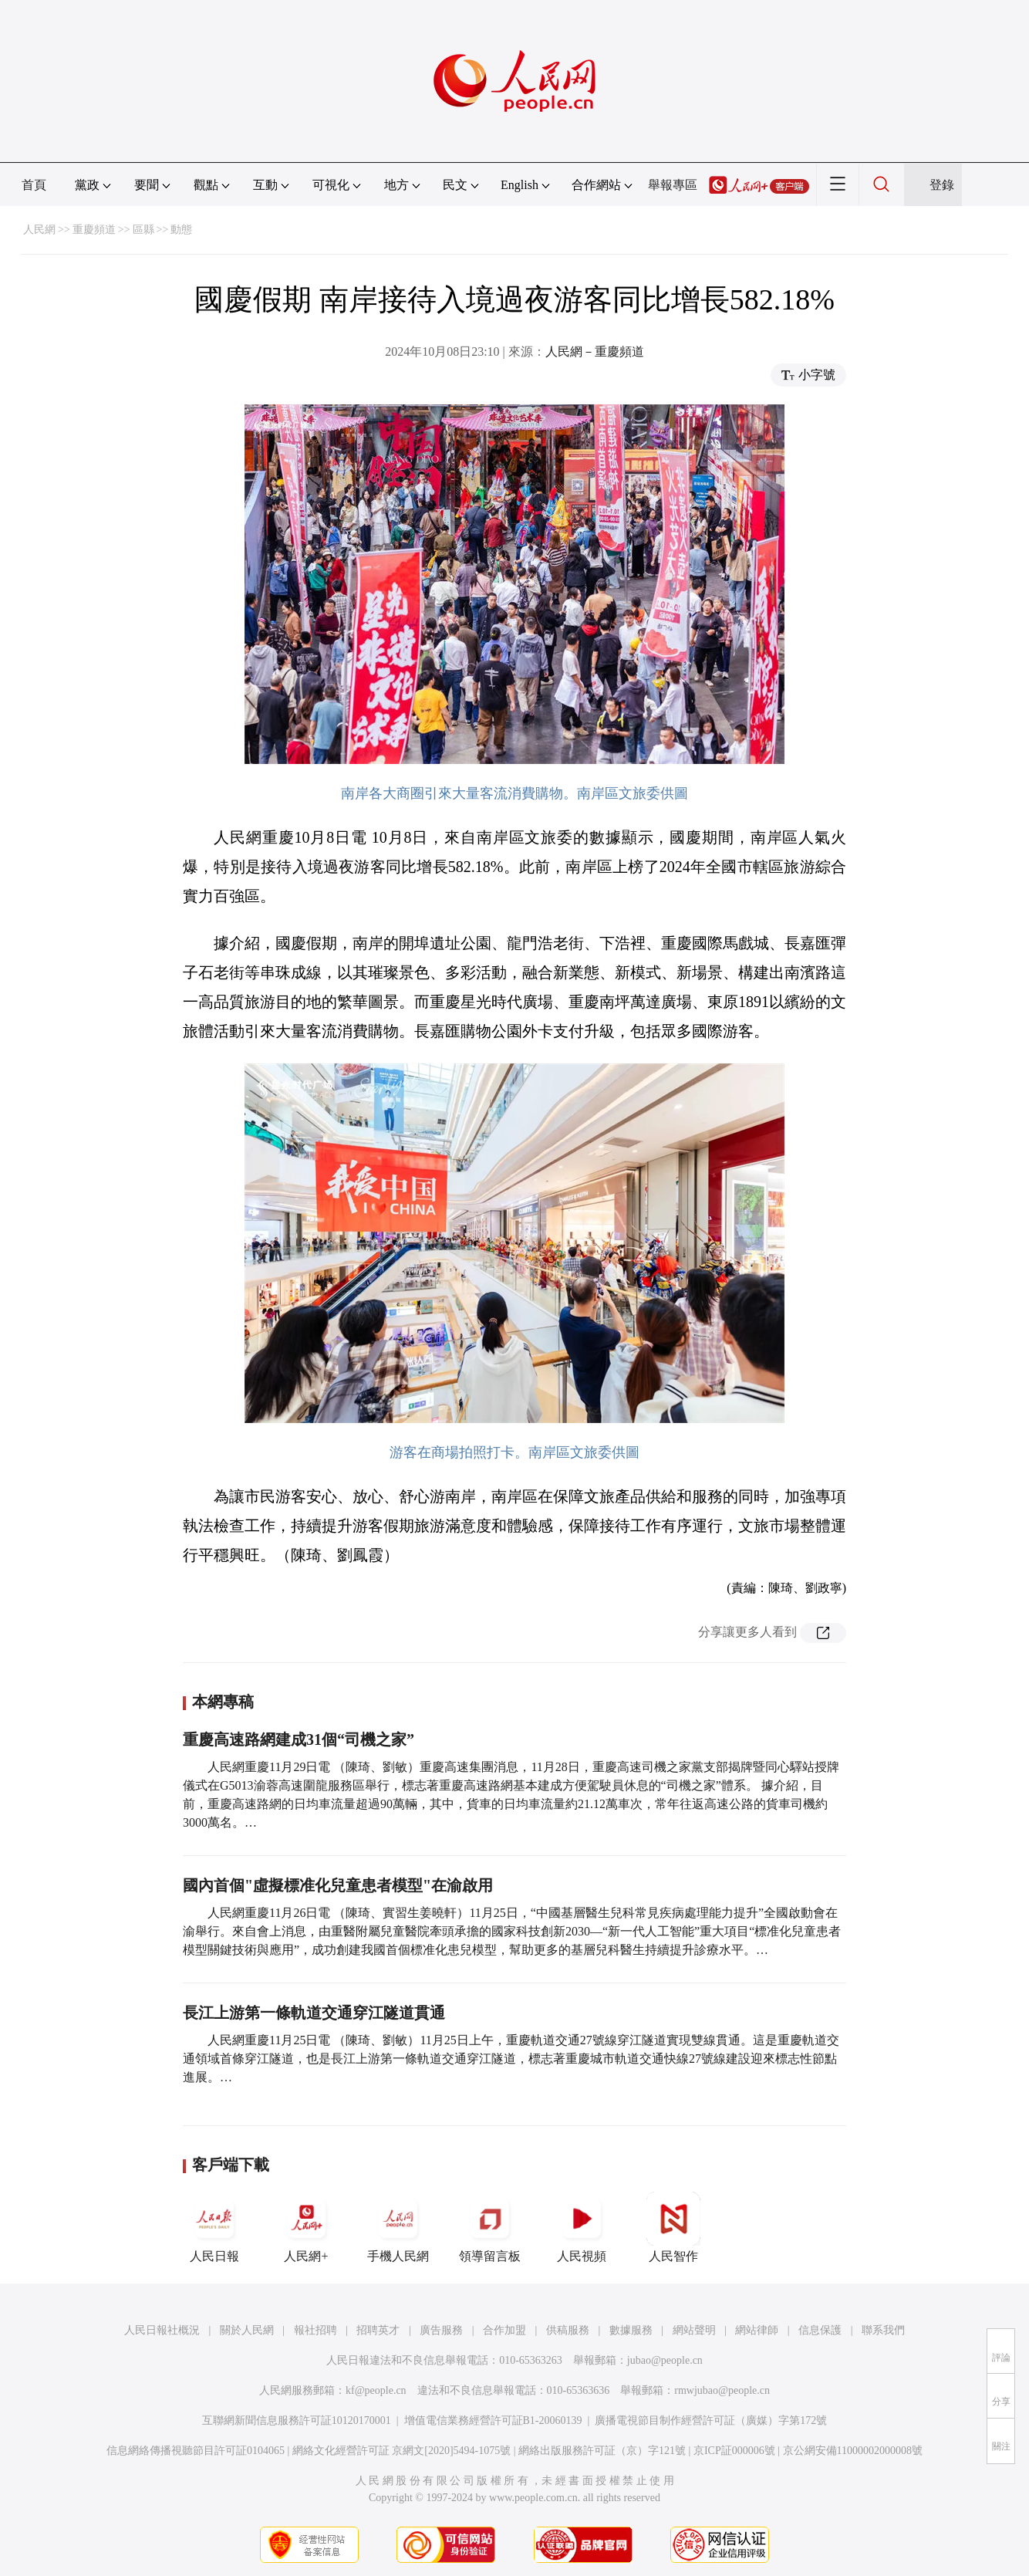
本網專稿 (223, 1701)
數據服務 (631, 2330)
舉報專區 (672, 184)
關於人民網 (247, 2330)
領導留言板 (490, 2227)
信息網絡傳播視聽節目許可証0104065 (195, 2450)
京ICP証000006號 (734, 2450)
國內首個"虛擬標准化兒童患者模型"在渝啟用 (338, 1885)
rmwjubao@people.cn (722, 2390)
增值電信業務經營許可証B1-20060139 (493, 2420)
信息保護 (820, 2330)
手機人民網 (398, 2227)
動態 (181, 229)
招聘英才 (378, 2330)
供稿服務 (567, 2330)
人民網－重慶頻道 (594, 351)
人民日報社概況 (162, 2330)
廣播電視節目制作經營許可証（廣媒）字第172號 (711, 2420)
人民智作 (673, 2227)
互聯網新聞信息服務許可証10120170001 (296, 2420)
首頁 (34, 184)
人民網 (39, 229)
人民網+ (306, 2227)
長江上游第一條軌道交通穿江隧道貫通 (314, 2012)
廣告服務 (441, 2330)
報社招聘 (315, 2330)
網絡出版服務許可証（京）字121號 (602, 2450)
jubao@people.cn (665, 2360)
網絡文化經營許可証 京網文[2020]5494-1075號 (401, 2450)
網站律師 (756, 2330)
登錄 (941, 184)
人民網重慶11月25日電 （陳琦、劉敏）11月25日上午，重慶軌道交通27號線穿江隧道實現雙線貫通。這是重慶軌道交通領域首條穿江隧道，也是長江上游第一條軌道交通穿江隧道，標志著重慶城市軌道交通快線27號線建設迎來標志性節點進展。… (511, 2058)
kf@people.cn (376, 2390)
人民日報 (214, 2227)
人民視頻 (582, 2227)
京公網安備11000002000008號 (853, 2450)
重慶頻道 (94, 229)
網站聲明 (694, 2330)
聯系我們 (883, 2330)
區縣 (143, 229)
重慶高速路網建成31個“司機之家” (298, 1739)
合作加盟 (504, 2330)
